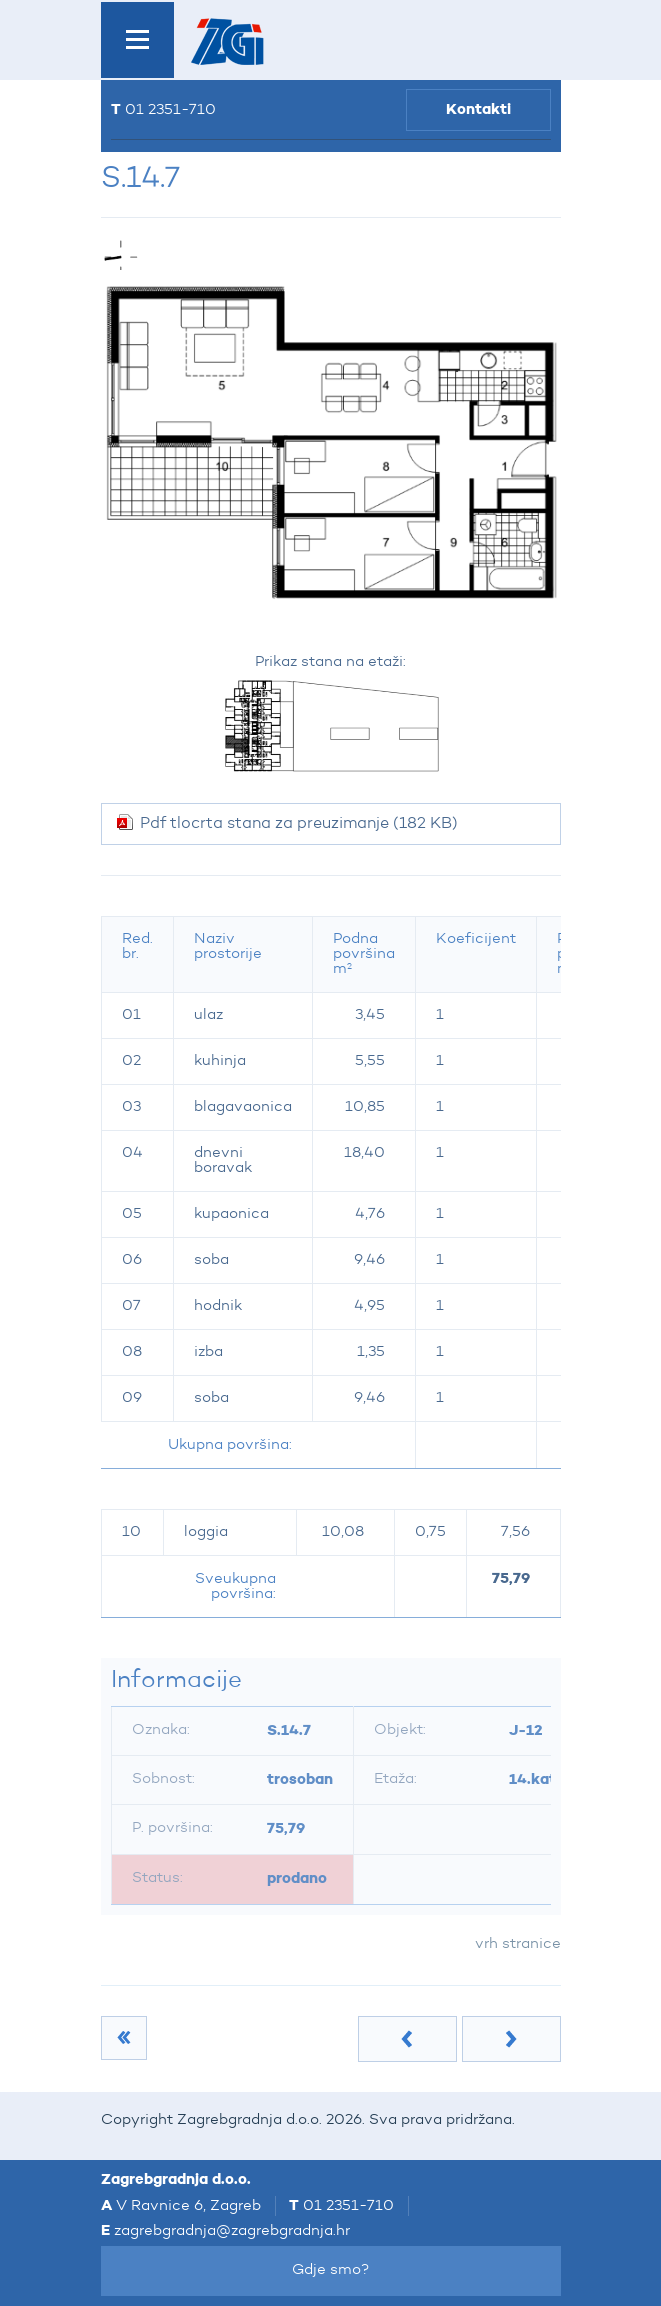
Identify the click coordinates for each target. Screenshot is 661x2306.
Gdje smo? (331, 2270)
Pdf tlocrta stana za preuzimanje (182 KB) (299, 824)
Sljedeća (511, 2039)
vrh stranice (518, 1944)
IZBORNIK (137, 40)
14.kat (532, 1779)
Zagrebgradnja (227, 41)
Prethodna (407, 2039)
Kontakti (478, 109)
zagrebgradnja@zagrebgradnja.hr (232, 2231)
